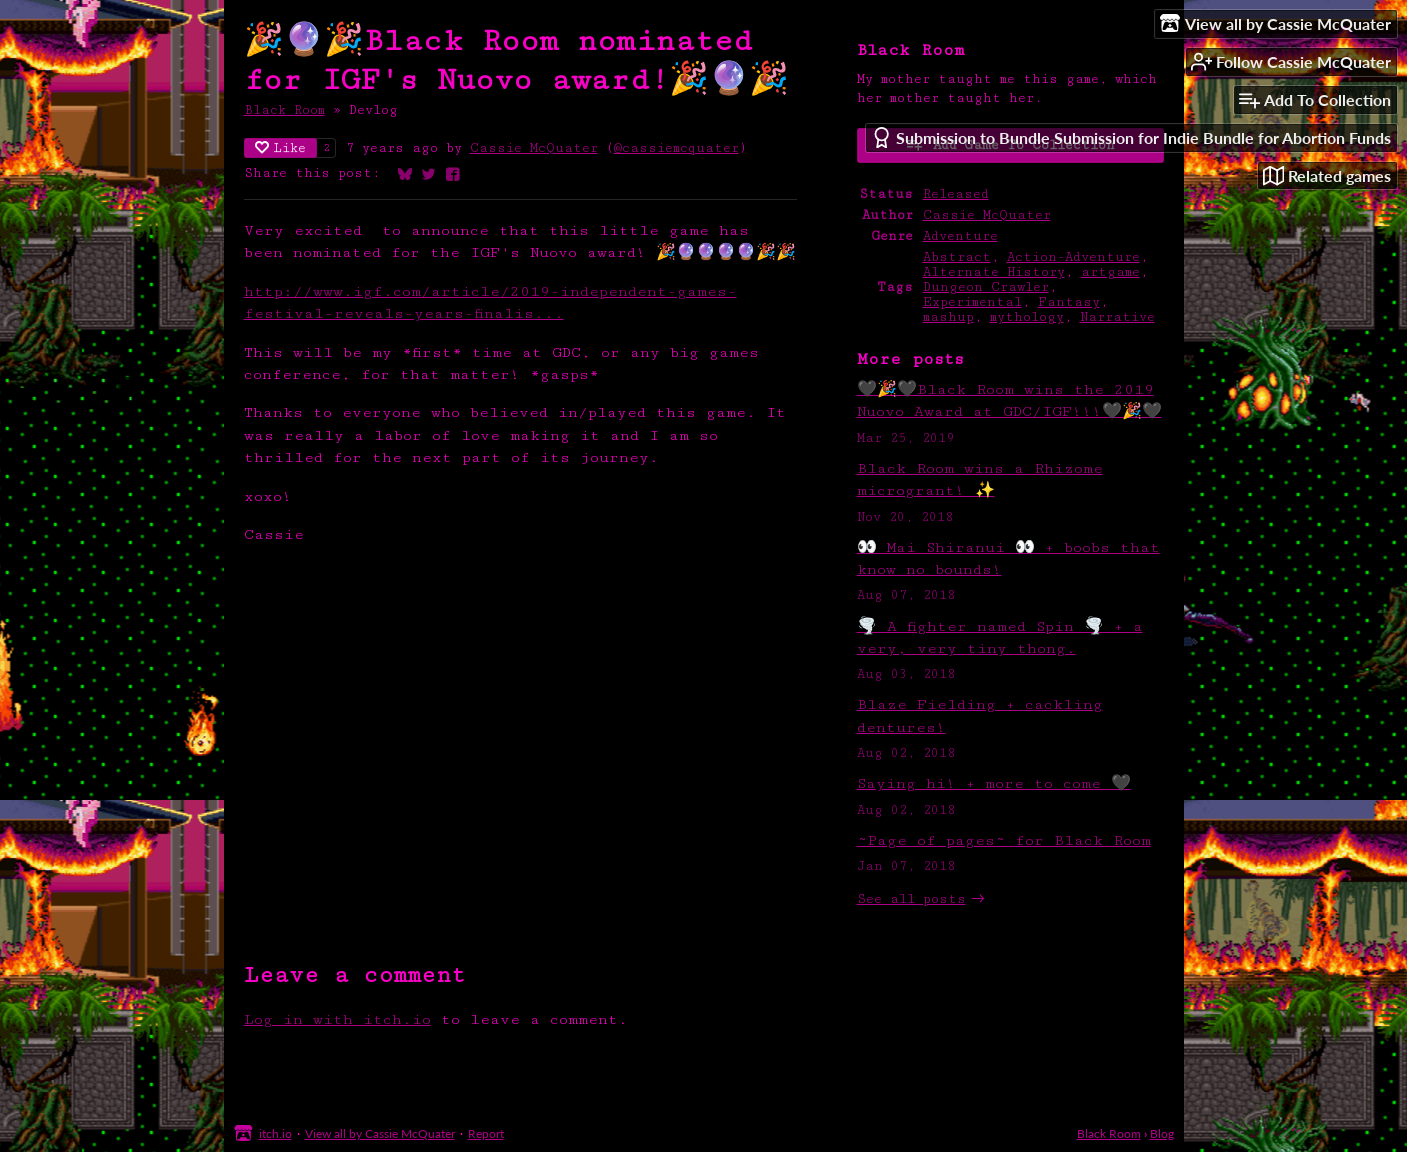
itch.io (275, 1133)
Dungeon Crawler (986, 287)
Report (486, 1133)
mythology (1027, 317)
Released (956, 194)
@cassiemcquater (676, 148)
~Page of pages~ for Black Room (1004, 840)
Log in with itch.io (337, 1019)
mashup (948, 317)
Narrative (1117, 317)
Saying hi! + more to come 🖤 (994, 783)
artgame (1110, 272)
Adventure (960, 236)
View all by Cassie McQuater (380, 1133)
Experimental (972, 302)
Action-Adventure (1073, 257)
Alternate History (994, 272)
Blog (1162, 1133)
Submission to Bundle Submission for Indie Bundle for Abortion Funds (1131, 137)
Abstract (957, 257)
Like (280, 148)
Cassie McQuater (534, 148)
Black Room (284, 110)
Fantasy (1069, 302)
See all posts (911, 899)
